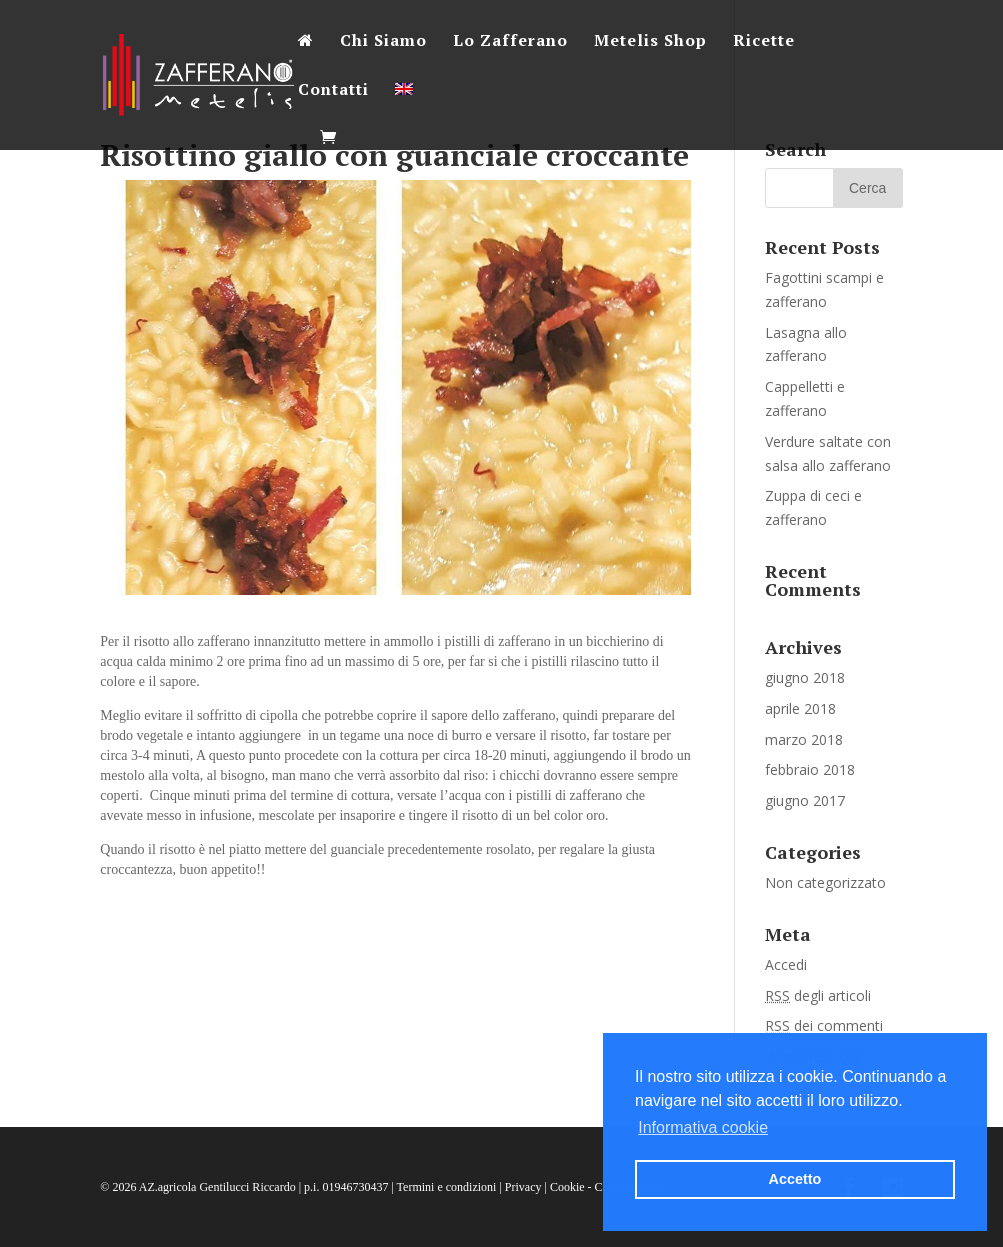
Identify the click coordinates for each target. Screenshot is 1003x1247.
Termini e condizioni (447, 1187)
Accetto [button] (795, 1179)
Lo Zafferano (510, 42)
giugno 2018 (805, 677)
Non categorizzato (825, 882)
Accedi (786, 964)
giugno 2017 (805, 800)
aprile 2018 (800, 708)
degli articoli (818, 995)
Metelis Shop (650, 42)
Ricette (764, 42)
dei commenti (824, 1025)
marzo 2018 (804, 739)
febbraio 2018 (810, 769)
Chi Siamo (383, 42)
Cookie (567, 1187)
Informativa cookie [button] (703, 1127)
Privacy (523, 1187)
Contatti (333, 91)
